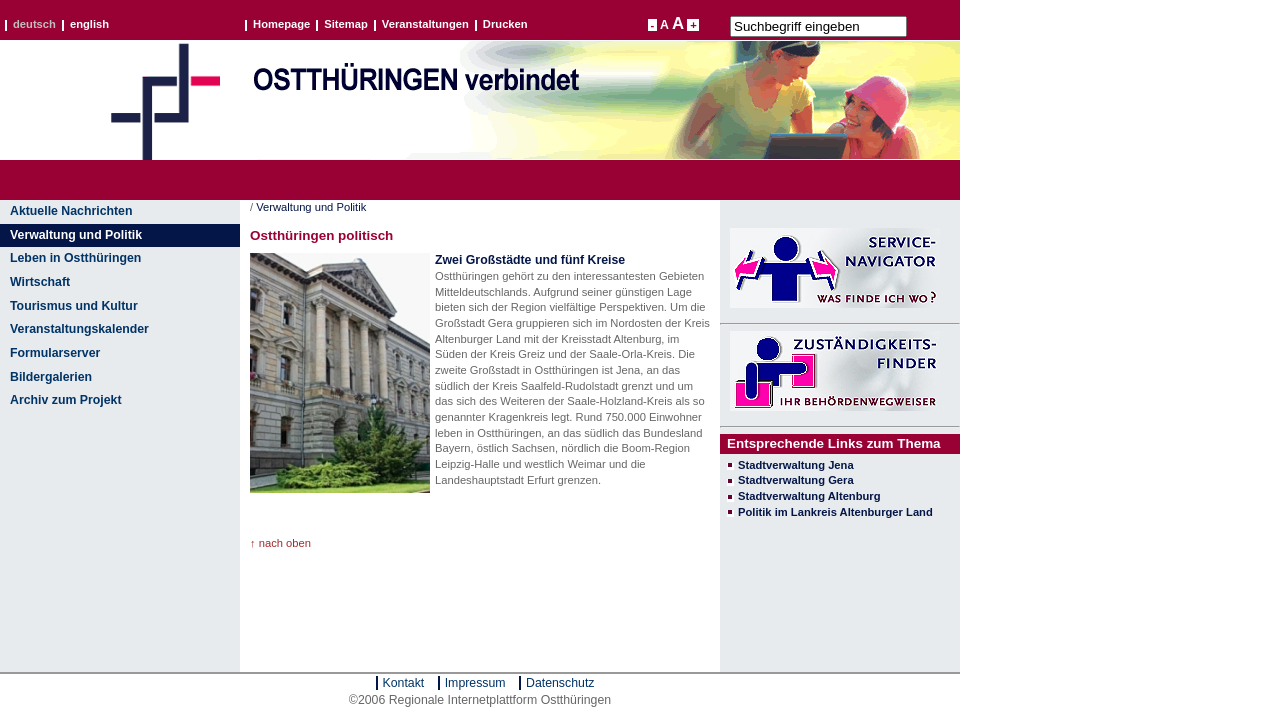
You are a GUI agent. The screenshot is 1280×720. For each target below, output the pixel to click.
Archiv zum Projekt (66, 400)
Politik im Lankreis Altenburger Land (835, 512)
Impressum (475, 683)
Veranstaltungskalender (79, 329)
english (89, 25)
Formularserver (55, 353)
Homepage (281, 25)
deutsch (34, 25)
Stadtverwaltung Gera (796, 480)
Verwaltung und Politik (76, 235)
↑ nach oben (280, 543)
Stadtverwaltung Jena (796, 465)
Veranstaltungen (425, 25)
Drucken (505, 25)
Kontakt (404, 683)
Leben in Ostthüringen (75, 258)
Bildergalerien (51, 377)
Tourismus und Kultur (74, 306)
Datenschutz (560, 683)
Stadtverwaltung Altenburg (809, 496)
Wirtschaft (40, 282)
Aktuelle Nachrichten (71, 211)
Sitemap (346, 25)
